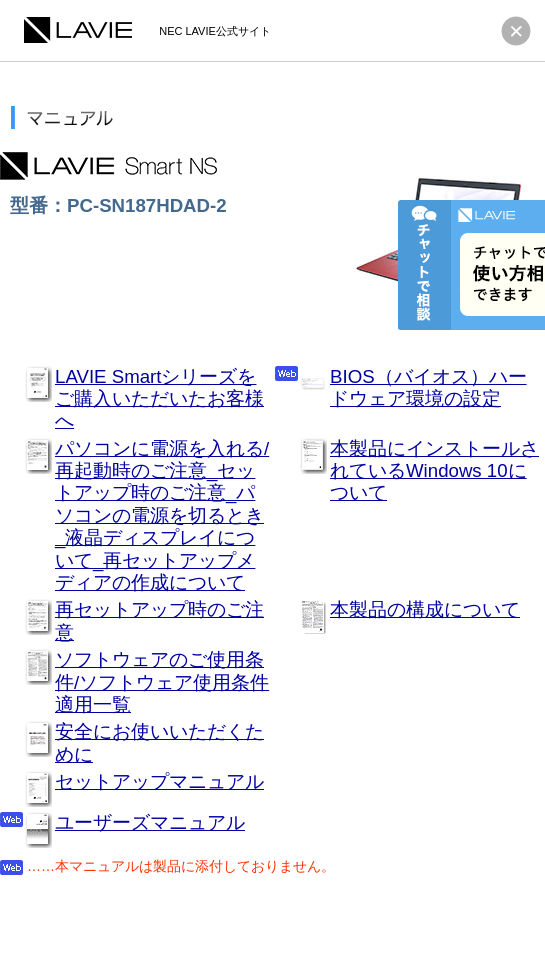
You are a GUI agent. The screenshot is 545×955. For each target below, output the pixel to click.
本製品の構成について (425, 609)
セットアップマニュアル (159, 781)
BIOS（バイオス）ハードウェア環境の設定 (428, 387)
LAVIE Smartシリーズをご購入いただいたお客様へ (159, 399)
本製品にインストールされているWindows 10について (434, 471)
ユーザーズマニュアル (150, 822)
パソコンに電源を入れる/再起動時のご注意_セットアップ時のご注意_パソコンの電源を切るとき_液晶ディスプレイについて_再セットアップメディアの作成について (162, 515)
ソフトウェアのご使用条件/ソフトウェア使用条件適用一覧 (162, 682)
